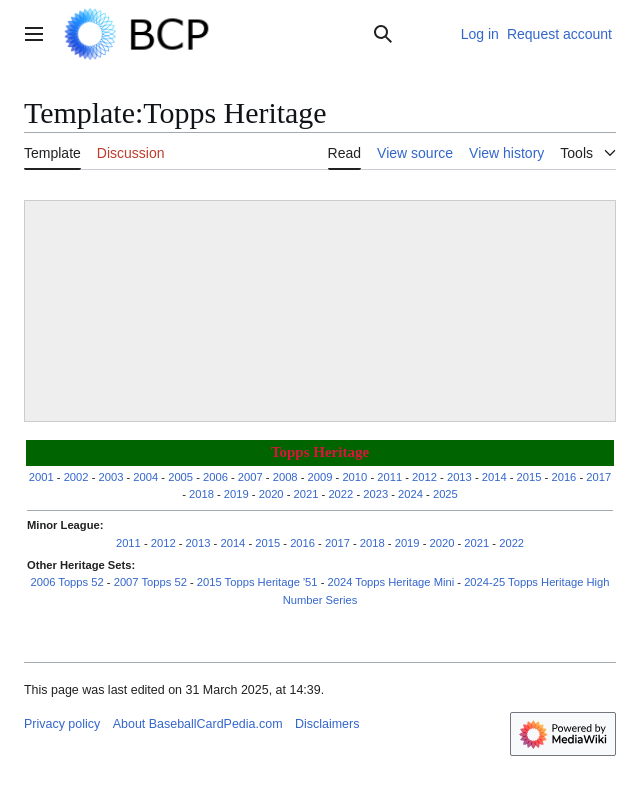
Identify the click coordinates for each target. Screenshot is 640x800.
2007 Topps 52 (150, 582)
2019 (236, 494)
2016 (563, 477)
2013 (459, 477)
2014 (494, 477)
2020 (271, 494)
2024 (410, 494)
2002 (76, 477)
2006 (215, 477)
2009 (320, 477)
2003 (110, 477)
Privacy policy (62, 724)
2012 (424, 477)
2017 (598, 477)
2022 (340, 494)
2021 (306, 494)
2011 (389, 477)
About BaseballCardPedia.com (198, 724)
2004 (145, 477)
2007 (250, 477)
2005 (180, 477)
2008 (285, 477)
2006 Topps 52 (67, 582)
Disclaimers (327, 724)
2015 (529, 477)
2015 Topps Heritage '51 (257, 582)
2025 (445, 494)
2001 (41, 477)
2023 (375, 494)
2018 (201, 494)
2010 (354, 477)
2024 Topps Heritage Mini (391, 582)
